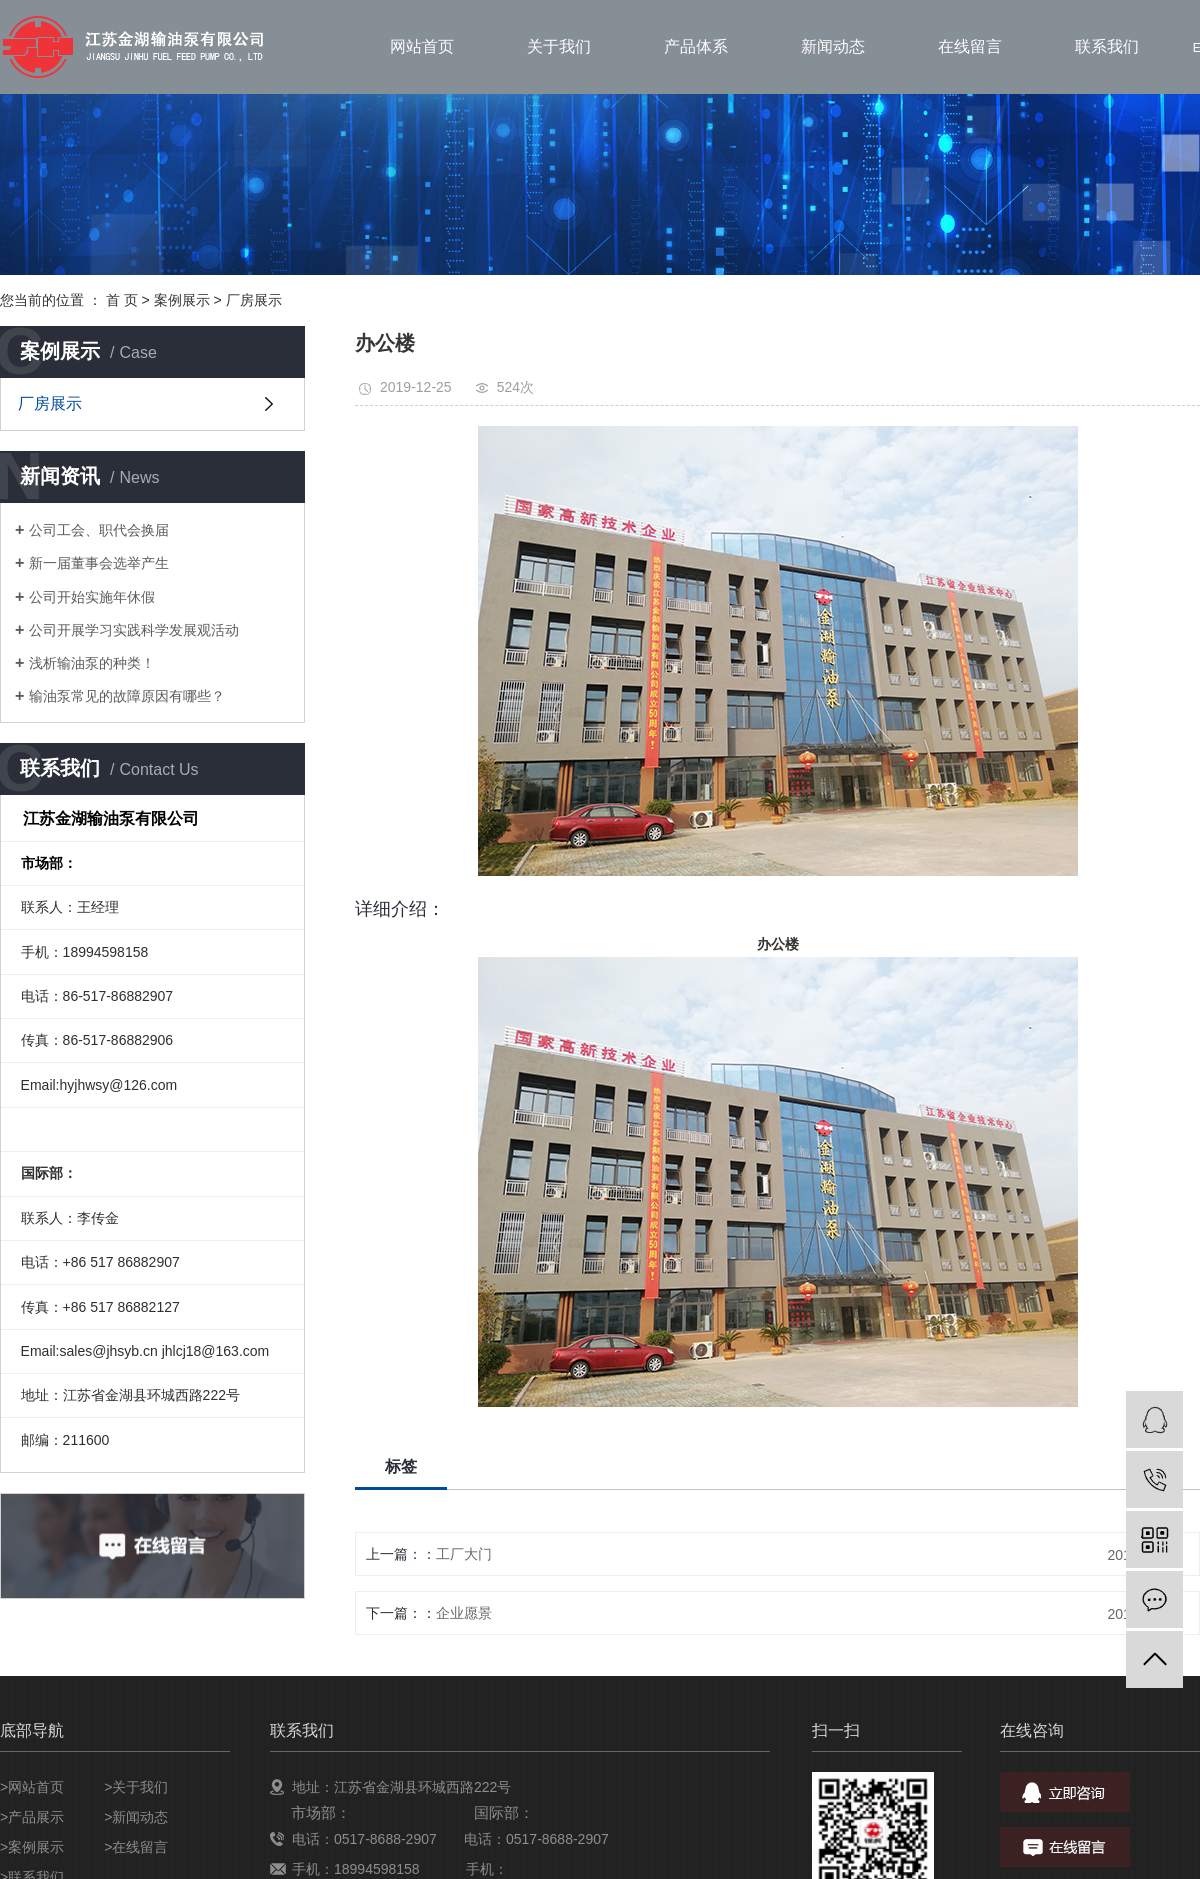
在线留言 (970, 46)
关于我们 (559, 46)
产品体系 (696, 46)
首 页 (122, 300)
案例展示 (182, 300)
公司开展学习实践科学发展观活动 (134, 630)
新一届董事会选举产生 (99, 563)
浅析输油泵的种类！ (92, 663)
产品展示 (36, 1817)
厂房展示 (254, 300)
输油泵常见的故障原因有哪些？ (127, 696)
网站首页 (422, 46)
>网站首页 (32, 1787)
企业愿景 (464, 1613)
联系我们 (1107, 46)
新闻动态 (833, 46)
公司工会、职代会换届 (99, 530)
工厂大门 (464, 1554)
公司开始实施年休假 (92, 597)
